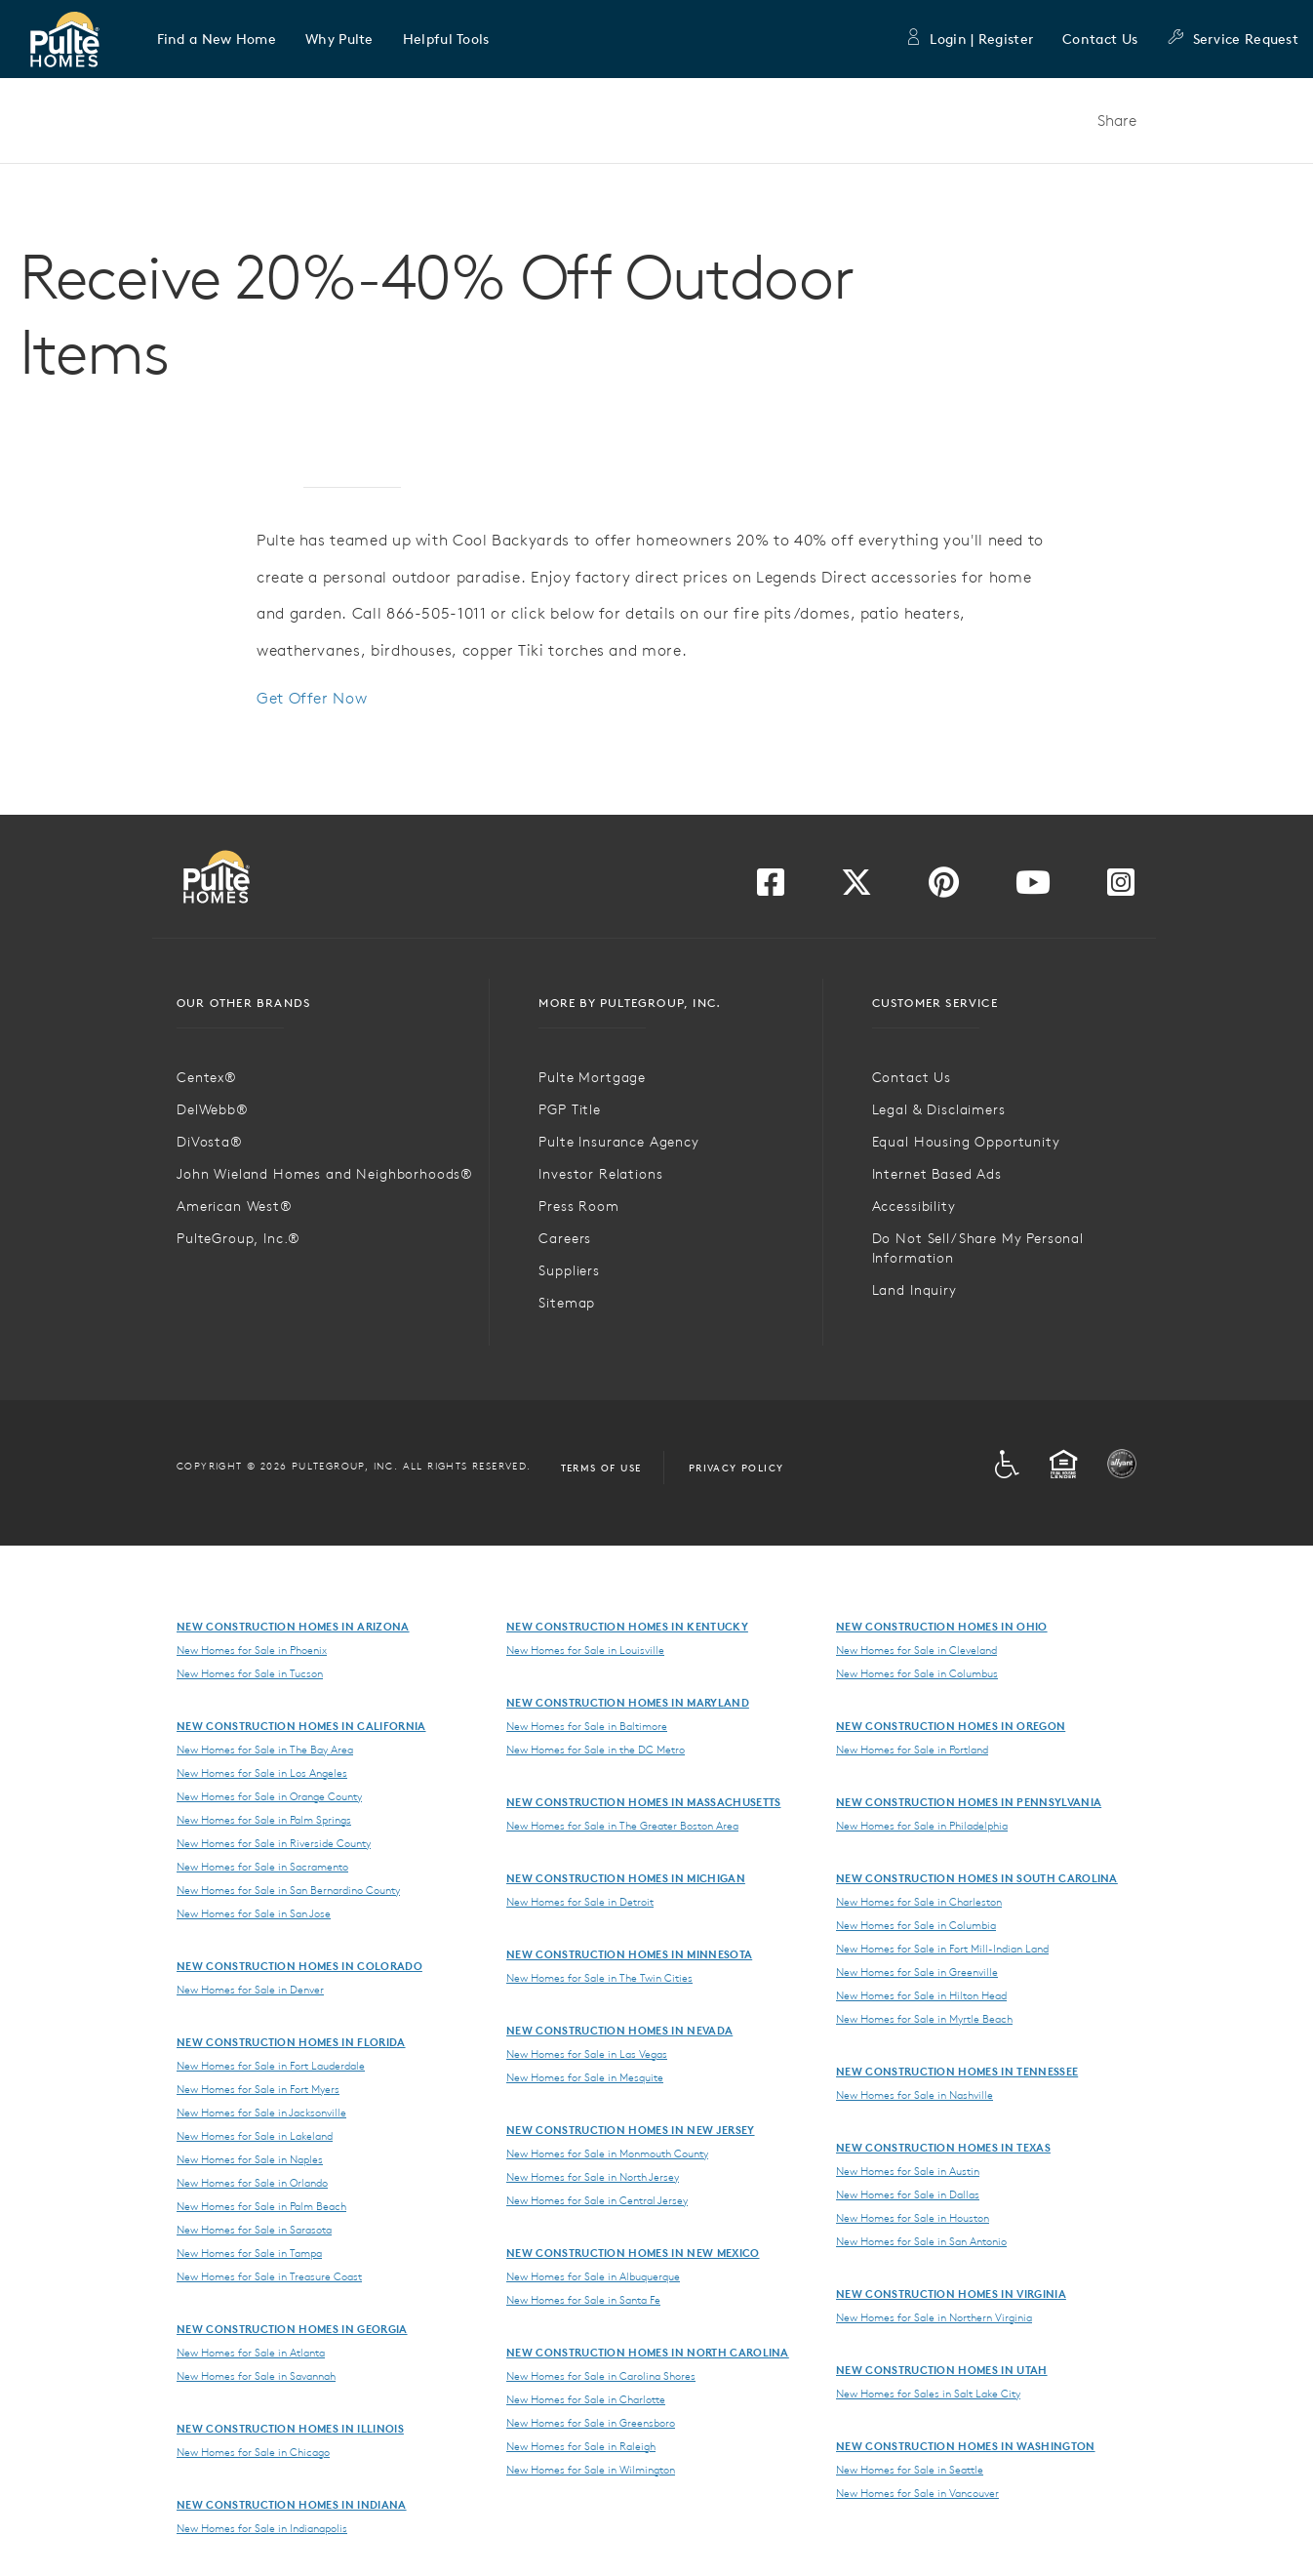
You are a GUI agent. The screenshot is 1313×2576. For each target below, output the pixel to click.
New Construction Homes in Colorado (299, 1965)
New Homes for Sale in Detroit (580, 1902)
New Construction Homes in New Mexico (633, 2252)
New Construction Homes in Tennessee (957, 2071)
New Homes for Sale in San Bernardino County (288, 1890)
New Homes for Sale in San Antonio (921, 2241)
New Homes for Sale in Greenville (917, 1972)
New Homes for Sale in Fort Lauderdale (271, 2066)
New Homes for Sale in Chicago (253, 2452)
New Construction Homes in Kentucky (627, 1626)
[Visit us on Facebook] (770, 888)
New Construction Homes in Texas (943, 2147)
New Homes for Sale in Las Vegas (586, 2054)
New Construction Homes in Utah (942, 2369)
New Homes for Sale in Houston (912, 2218)
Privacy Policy (736, 1467)
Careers (564, 1238)
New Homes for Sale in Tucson (250, 1673)
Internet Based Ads (937, 1174)
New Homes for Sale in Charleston (919, 1902)
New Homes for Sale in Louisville (585, 1650)
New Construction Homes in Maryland (627, 1702)
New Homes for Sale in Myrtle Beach (924, 2019)
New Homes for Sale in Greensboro (590, 2423)
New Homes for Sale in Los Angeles (262, 1773)
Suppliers (569, 1270)
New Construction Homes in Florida (291, 2041)
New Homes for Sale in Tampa (249, 2253)
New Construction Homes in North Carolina (647, 2352)
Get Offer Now (312, 697)
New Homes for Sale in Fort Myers (258, 2089)
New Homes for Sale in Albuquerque (593, 2276)
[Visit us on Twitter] (856, 888)
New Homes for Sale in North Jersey (592, 2177)
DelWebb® (213, 1109)
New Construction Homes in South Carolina (977, 1878)
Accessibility (914, 1206)
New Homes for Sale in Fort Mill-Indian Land (942, 1948)
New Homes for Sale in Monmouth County (607, 2153)
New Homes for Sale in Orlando (252, 2183)
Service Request (1232, 39)
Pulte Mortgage (592, 1077)
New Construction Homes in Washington (965, 2445)
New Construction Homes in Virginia (951, 2293)
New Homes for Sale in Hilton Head (921, 1995)
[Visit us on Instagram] (1120, 888)
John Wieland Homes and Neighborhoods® (325, 1174)
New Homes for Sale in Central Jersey (597, 2200)
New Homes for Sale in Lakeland (255, 2136)
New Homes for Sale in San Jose (254, 1913)
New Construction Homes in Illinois (290, 2428)
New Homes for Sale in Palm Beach (261, 2206)
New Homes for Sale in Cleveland (916, 1650)
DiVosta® (210, 1141)
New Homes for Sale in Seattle (909, 2469)
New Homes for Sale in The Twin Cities (599, 1978)
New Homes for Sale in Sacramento (262, 1866)
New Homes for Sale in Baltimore (586, 1726)
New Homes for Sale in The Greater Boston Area (622, 1825)
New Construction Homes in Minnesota (629, 1954)
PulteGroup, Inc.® (238, 1238)
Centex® (207, 1077)
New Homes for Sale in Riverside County (274, 1843)
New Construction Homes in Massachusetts (643, 1801)
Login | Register (968, 39)
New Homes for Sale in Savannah (256, 2376)
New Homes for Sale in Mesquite (584, 2077)
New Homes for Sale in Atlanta (251, 2352)
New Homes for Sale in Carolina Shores (601, 2376)
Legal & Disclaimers (939, 1109)
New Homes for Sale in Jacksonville (261, 2112)
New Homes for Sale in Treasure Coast (269, 2276)
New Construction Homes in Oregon (950, 1725)
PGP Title (569, 1109)
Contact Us (1099, 39)
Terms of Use (601, 1467)
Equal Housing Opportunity (966, 1141)
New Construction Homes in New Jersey (630, 2129)
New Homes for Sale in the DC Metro (595, 1749)
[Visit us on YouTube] (1033, 888)
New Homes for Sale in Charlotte (585, 2399)
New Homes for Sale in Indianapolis (262, 2528)
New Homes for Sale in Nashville (914, 2095)
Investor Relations (600, 1174)
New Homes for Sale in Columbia (916, 1925)
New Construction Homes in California (301, 1725)
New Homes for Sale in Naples (250, 2159)
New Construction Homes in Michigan (625, 1878)
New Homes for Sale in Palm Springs (264, 1820)
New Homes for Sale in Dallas (907, 2194)
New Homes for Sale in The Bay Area (265, 1749)
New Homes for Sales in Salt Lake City (928, 2393)
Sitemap (566, 1302)
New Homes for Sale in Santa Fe (583, 2300)
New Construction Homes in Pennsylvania (968, 1801)
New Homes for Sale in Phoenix (252, 1650)
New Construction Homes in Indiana (292, 2504)
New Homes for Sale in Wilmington (590, 2469)
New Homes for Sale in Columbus (917, 1673)
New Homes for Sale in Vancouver (917, 2493)
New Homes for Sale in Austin (907, 2171)
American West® (235, 1206)
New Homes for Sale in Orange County (269, 1796)
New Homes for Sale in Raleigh (581, 2446)
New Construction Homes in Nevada (619, 2030)
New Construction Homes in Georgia (292, 2328)
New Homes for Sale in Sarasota (254, 2229)
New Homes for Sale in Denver (250, 1989)
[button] (217, 39)
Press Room (578, 1206)
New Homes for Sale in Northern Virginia (934, 2317)
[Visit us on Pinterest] (944, 888)
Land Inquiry (914, 1290)
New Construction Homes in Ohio (942, 1626)
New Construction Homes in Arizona (293, 1626)
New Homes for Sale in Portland (912, 1749)
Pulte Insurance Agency (618, 1141)
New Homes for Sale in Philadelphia (922, 1825)
